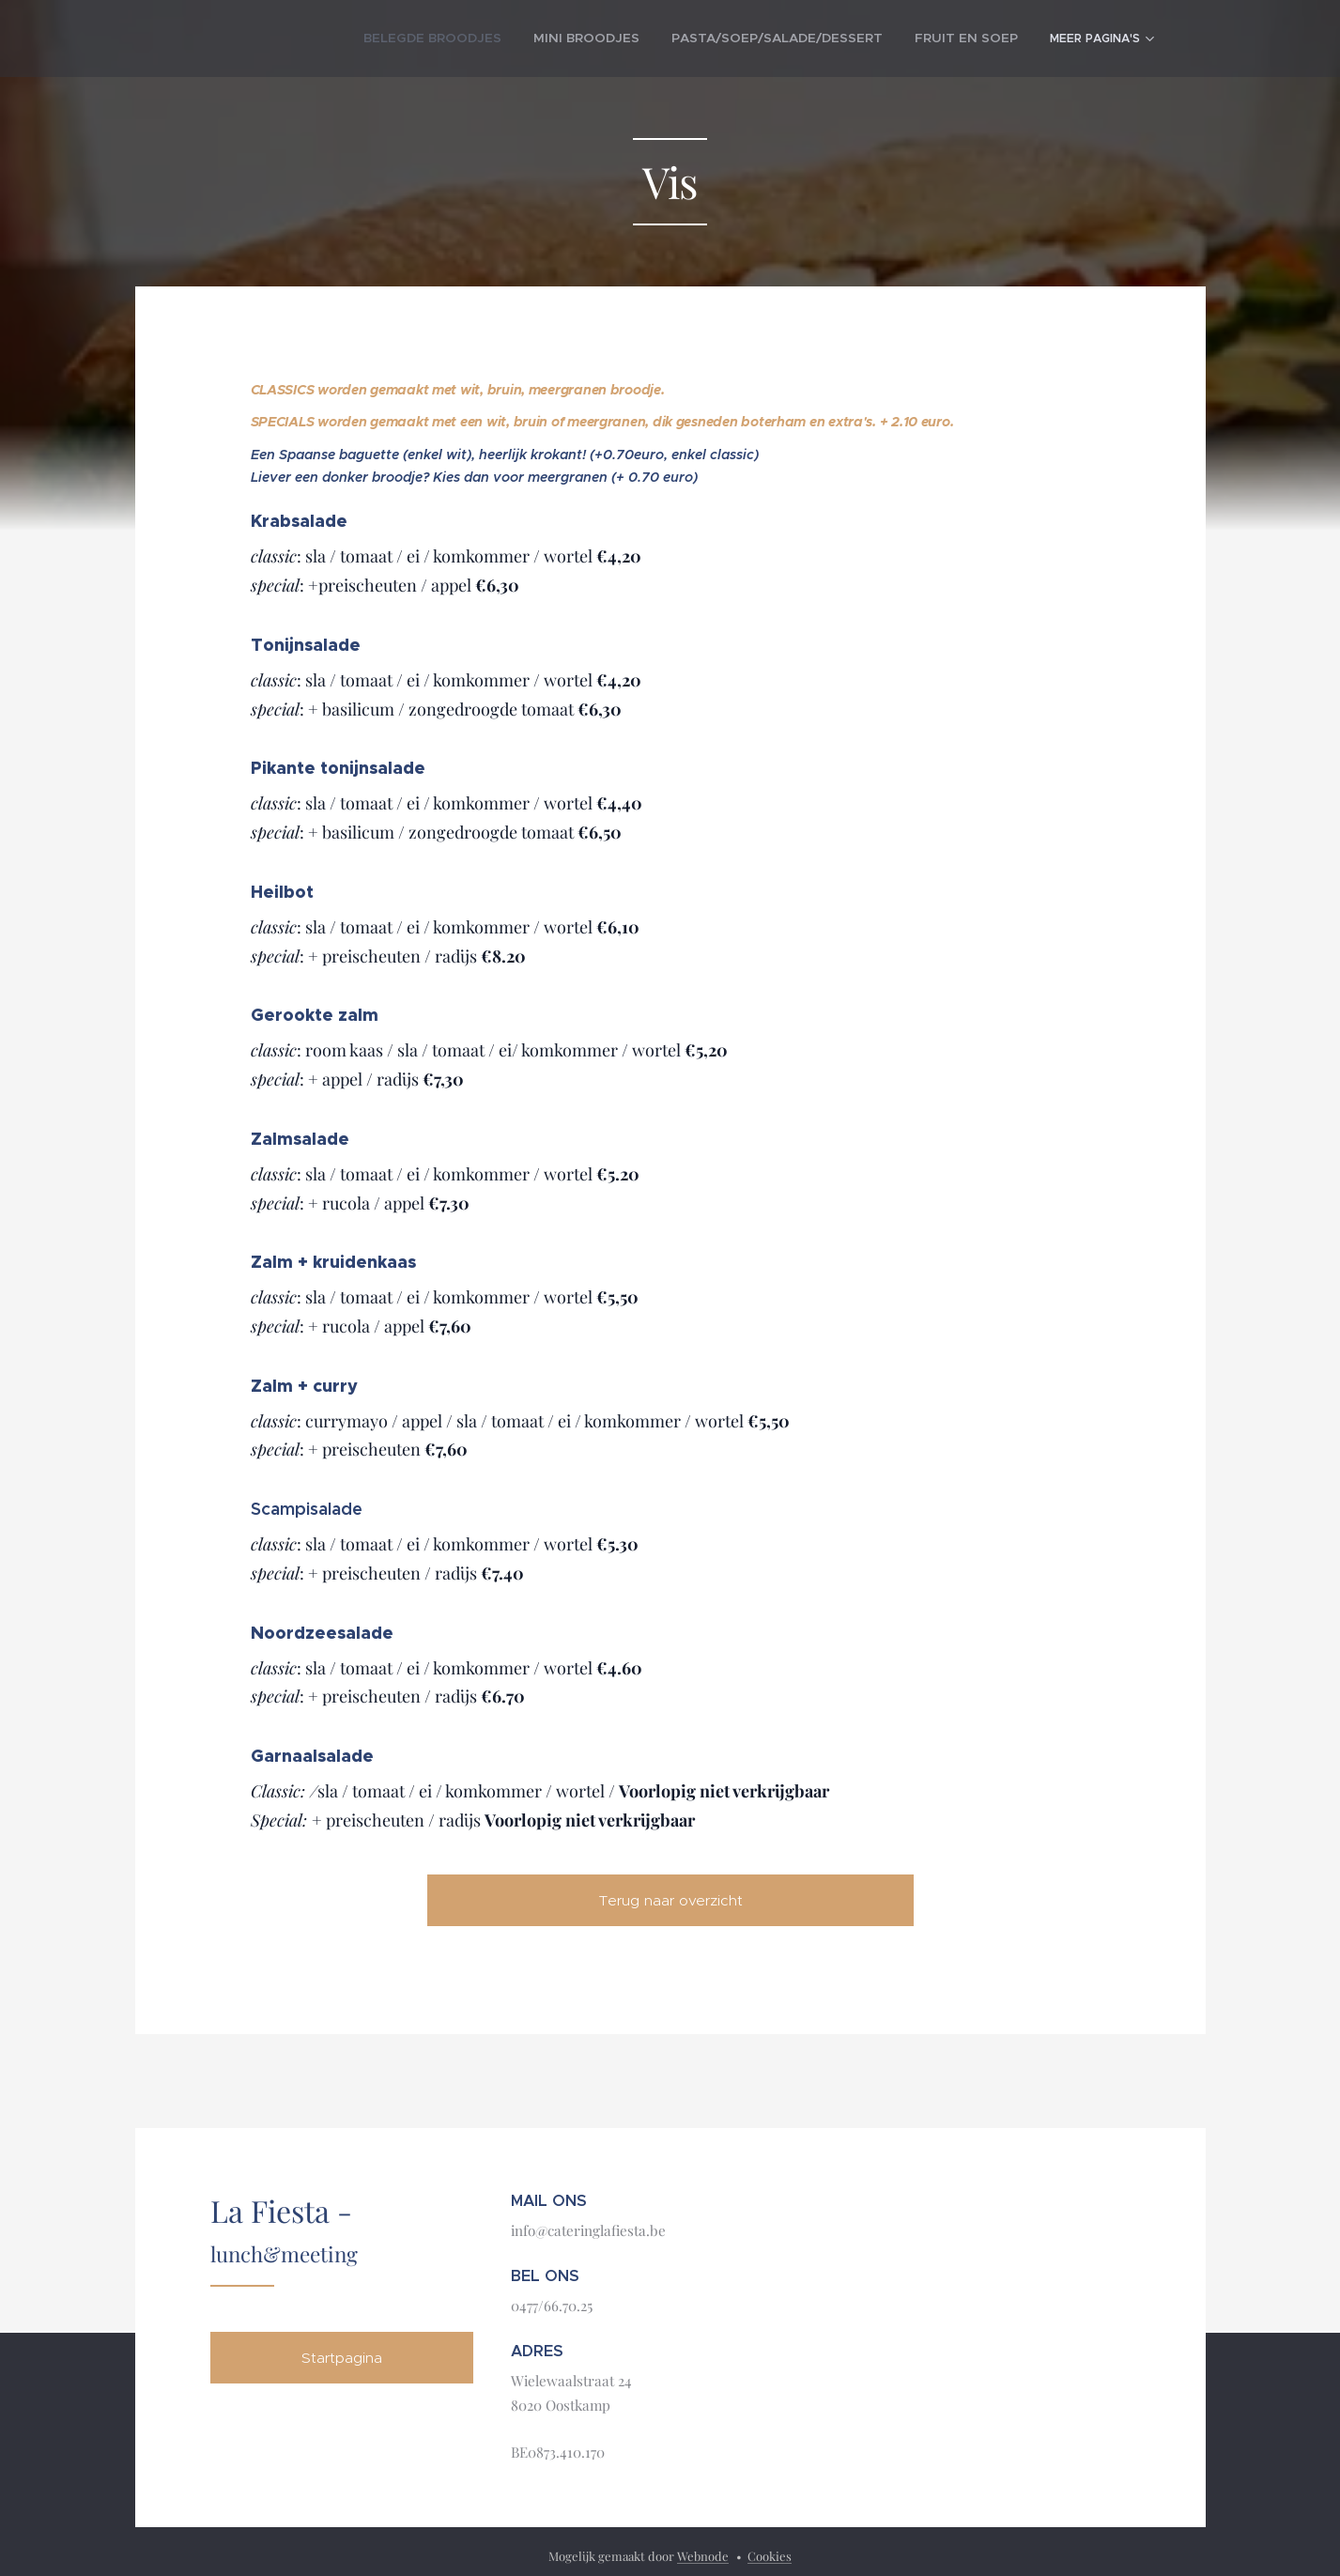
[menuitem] (368, 38)
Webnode (703, 2556)
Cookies (769, 2556)
